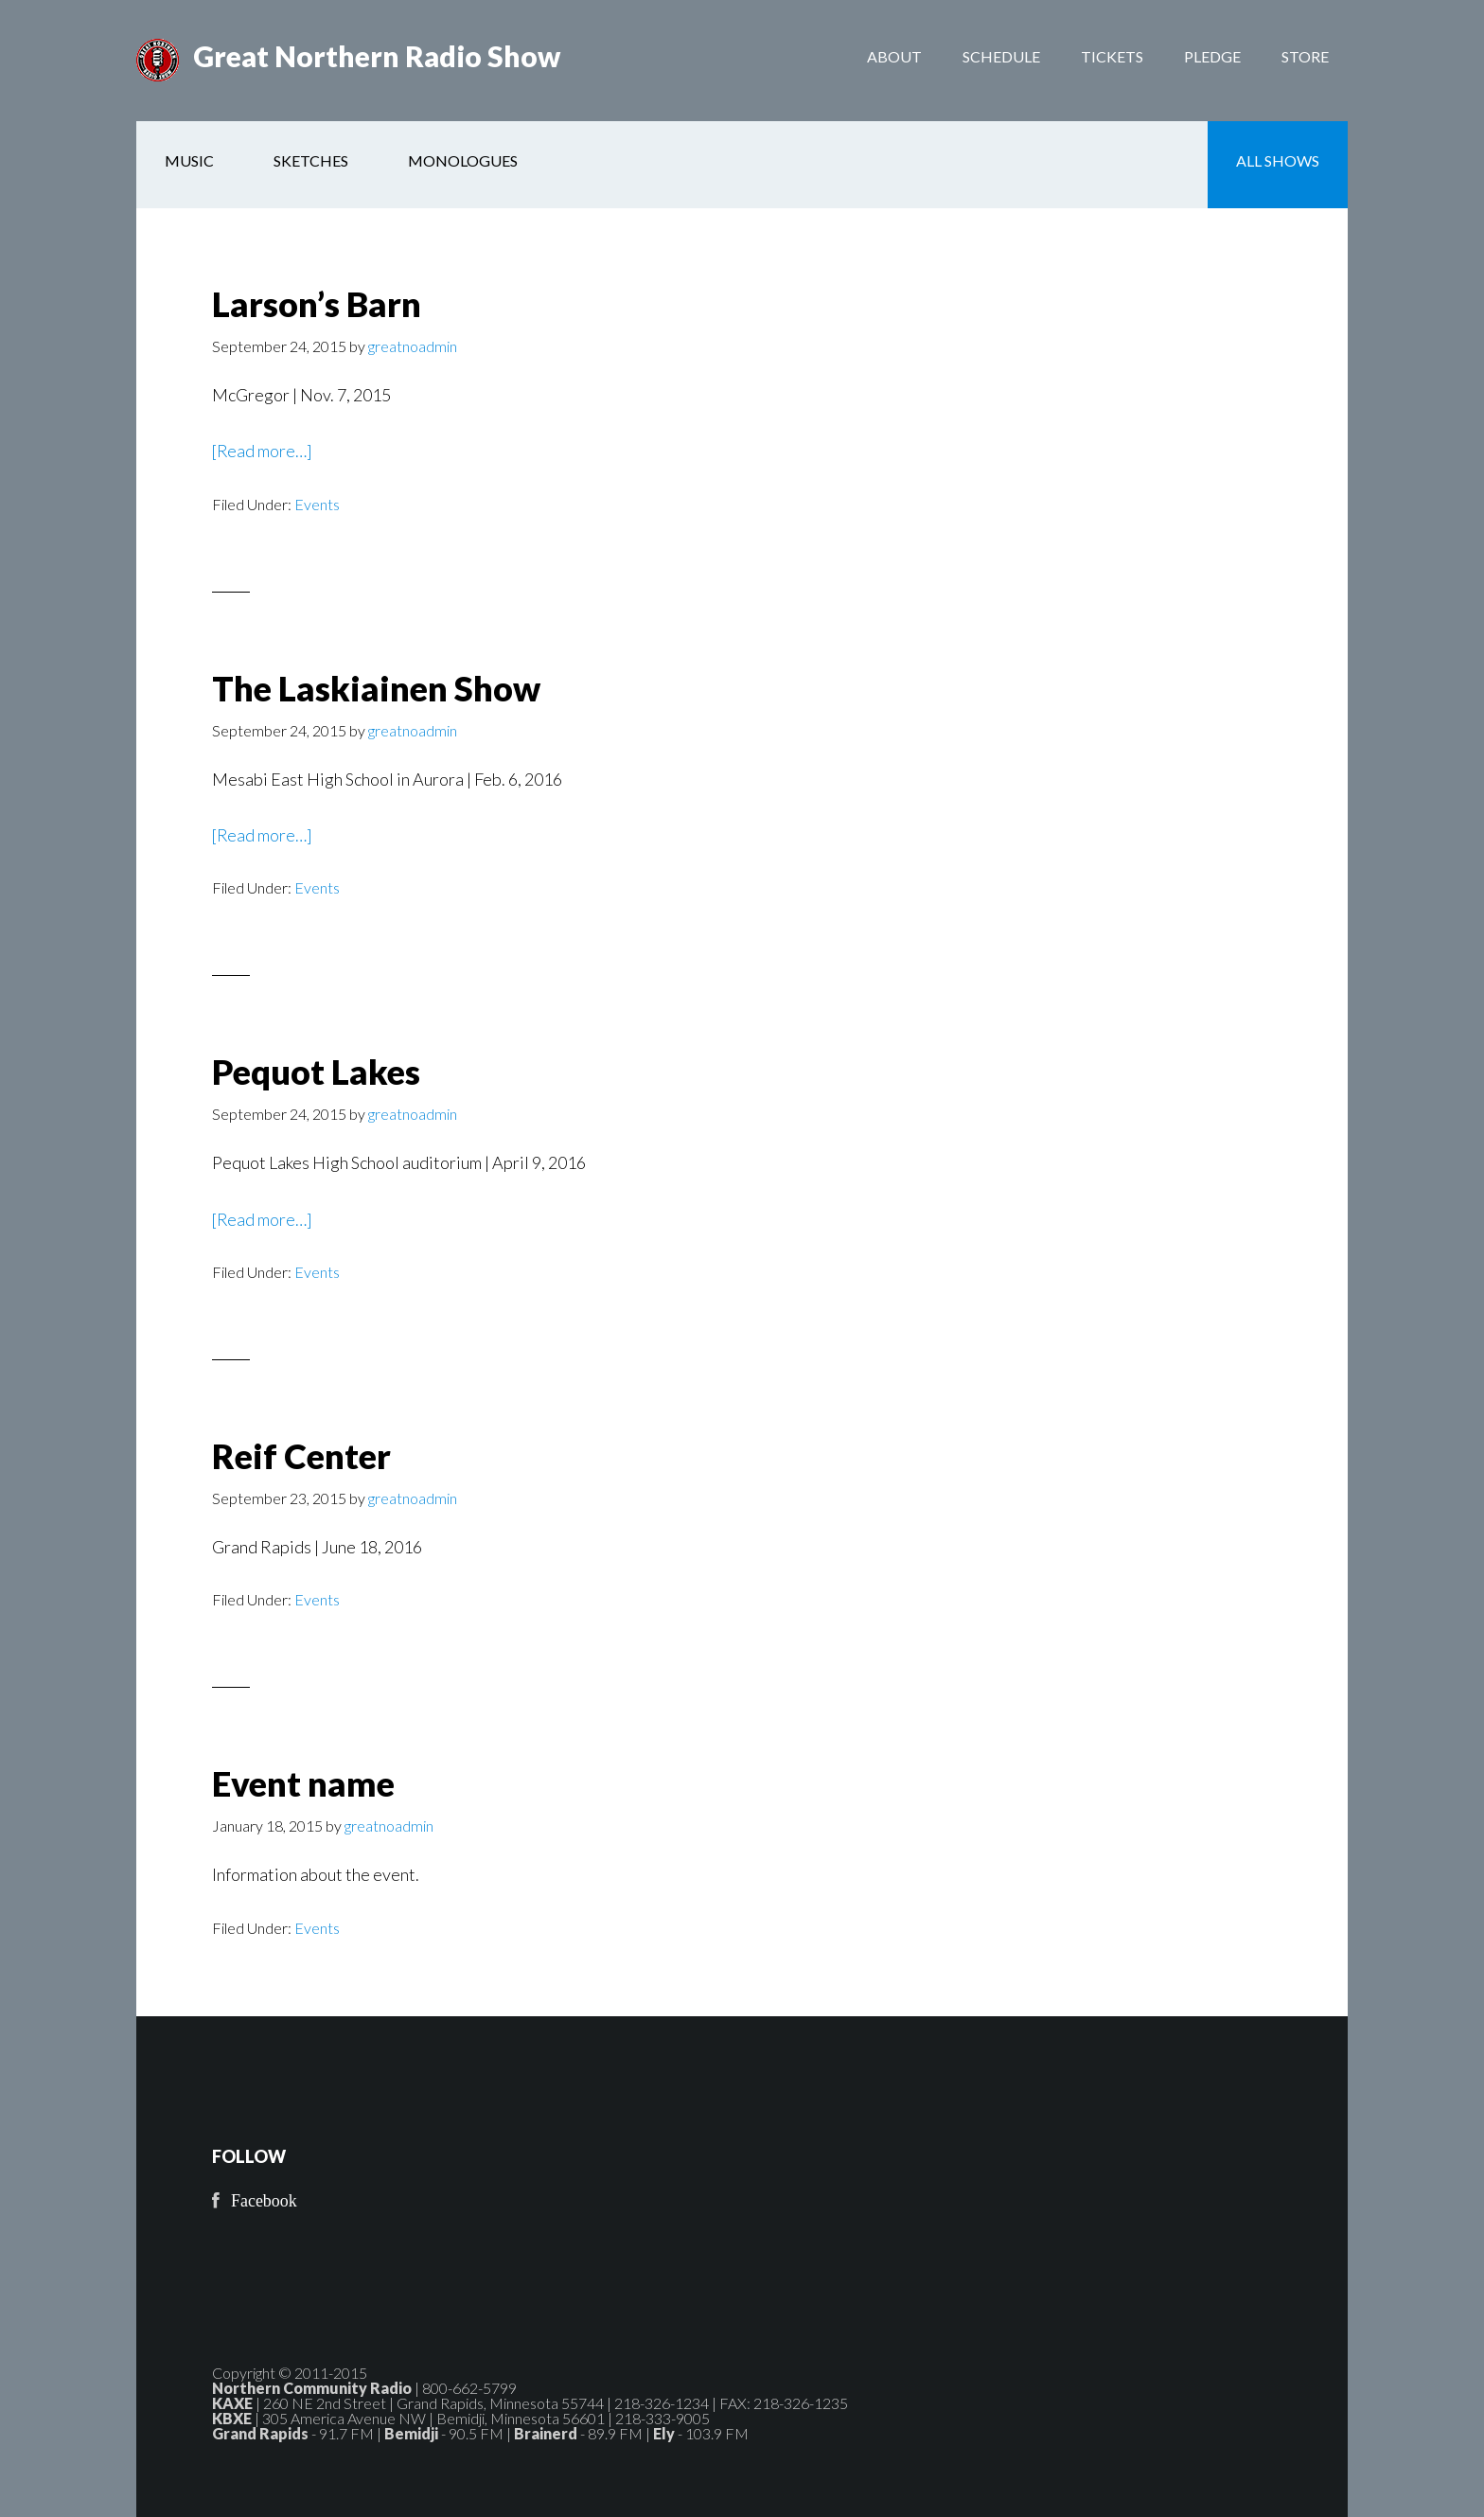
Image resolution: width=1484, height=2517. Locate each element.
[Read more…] (263, 450)
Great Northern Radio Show (376, 57)
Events (317, 504)
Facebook (264, 2200)
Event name (303, 1784)
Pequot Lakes (316, 1071)
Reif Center (301, 1456)
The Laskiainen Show (376, 688)
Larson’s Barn (316, 304)
